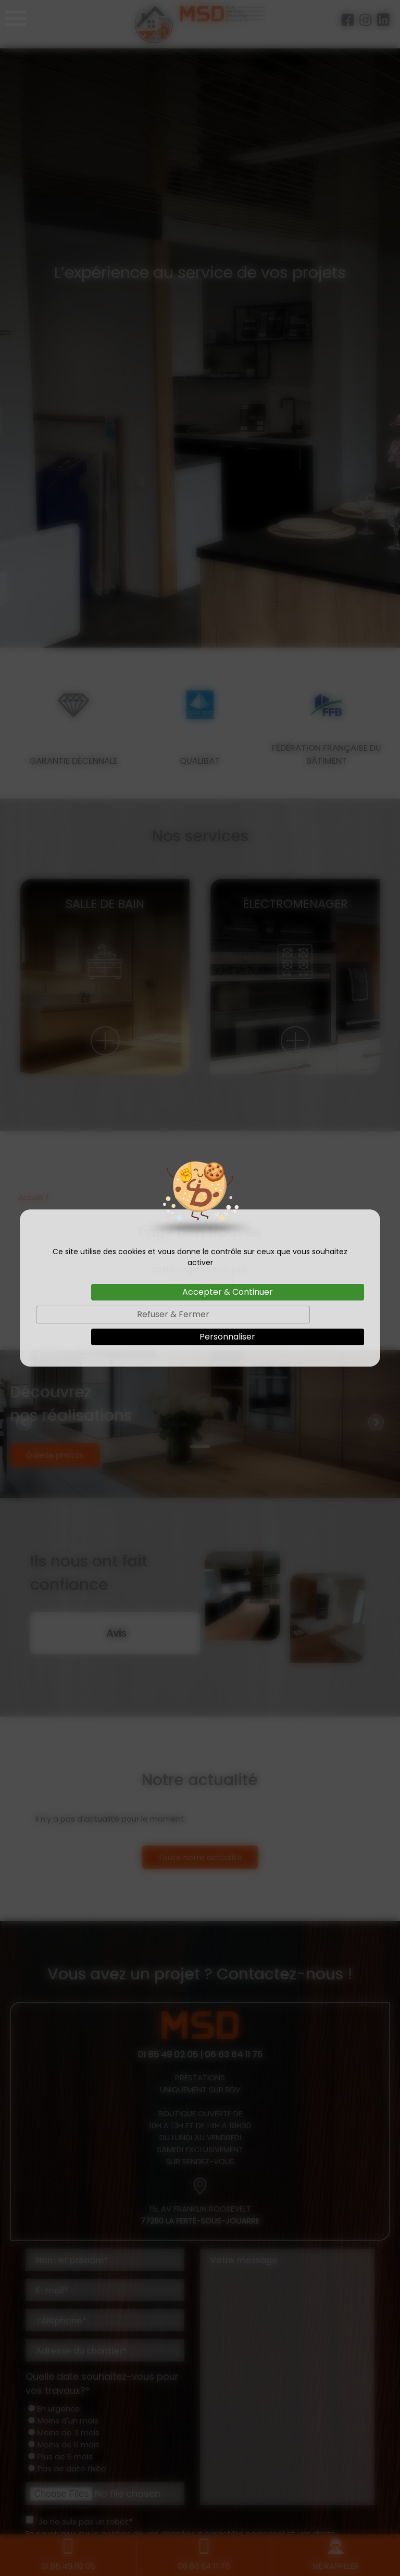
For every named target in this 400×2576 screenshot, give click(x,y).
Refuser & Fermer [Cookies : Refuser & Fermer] (173, 1314)
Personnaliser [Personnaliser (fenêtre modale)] (227, 1337)
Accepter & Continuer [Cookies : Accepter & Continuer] (227, 1292)
